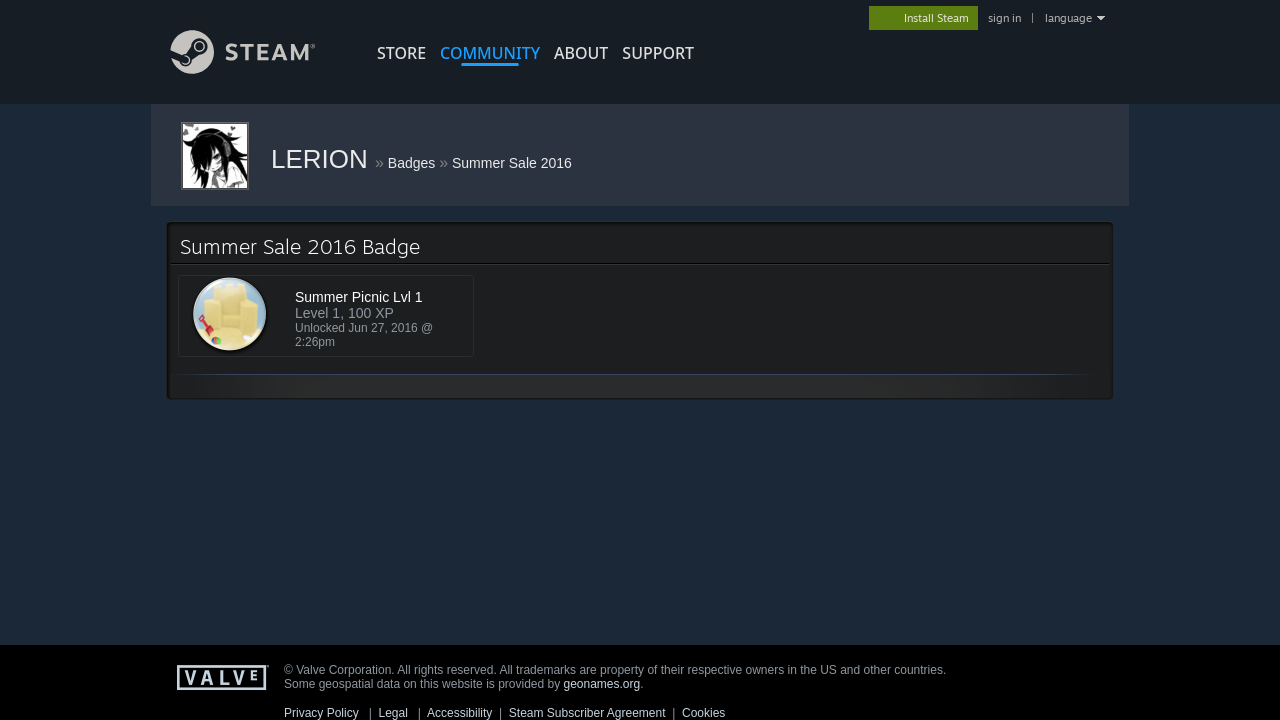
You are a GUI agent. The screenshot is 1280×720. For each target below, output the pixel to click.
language (1068, 18)
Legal (392, 713)
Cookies (703, 713)
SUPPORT (658, 53)
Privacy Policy (321, 713)
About (581, 53)
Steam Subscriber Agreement (587, 713)
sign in (1004, 18)
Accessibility (459, 713)
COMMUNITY (490, 53)
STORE (401, 53)
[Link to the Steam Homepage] (258, 68)
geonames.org (602, 684)
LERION (323, 159)
